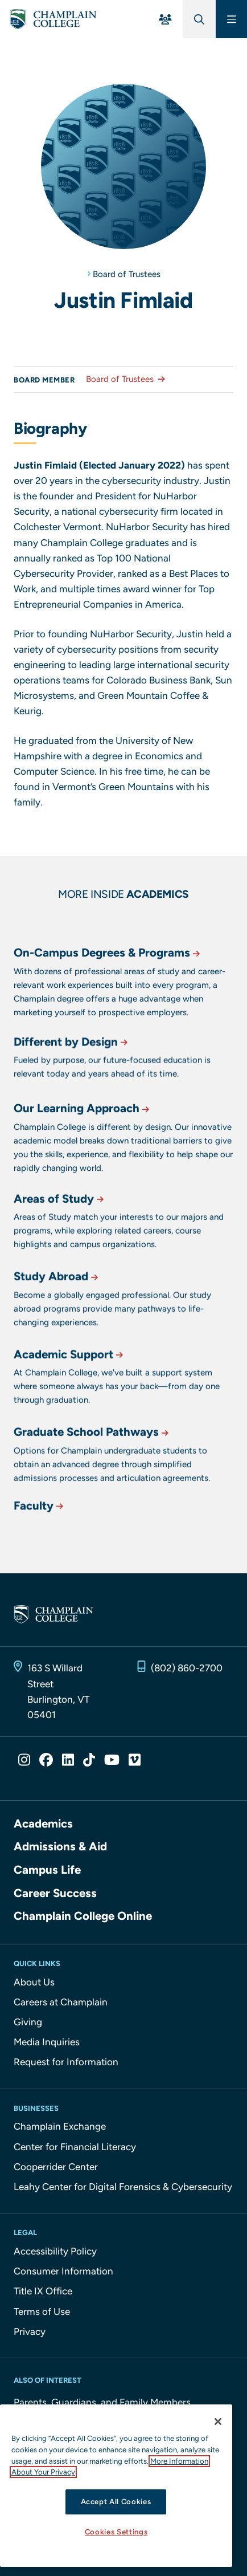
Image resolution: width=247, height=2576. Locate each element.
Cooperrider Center (56, 2166)
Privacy (30, 2331)
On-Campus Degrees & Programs (108, 998)
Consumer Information (63, 2271)
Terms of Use (42, 2311)
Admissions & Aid (60, 1846)
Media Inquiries (47, 2042)
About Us (34, 1982)
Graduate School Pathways (92, 1471)
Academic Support (69, 1393)
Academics (43, 1823)
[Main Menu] (231, 19)
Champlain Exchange (60, 2126)
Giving (28, 2022)
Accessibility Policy (55, 2251)
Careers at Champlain (61, 2002)
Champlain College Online (83, 1916)
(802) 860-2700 (187, 1668)
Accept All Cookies (116, 2501)
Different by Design (72, 1073)
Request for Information (66, 2062)
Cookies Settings (116, 2532)
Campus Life (47, 1870)
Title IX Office (43, 2291)
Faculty (39, 1521)
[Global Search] (198, 19)
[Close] (217, 2421)
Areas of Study (60, 1237)
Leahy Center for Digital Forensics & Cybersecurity (123, 2186)
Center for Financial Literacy (75, 2146)
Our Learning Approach (82, 1154)
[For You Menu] (165, 19)
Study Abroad (57, 1315)
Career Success (55, 1893)
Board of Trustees (126, 274)
